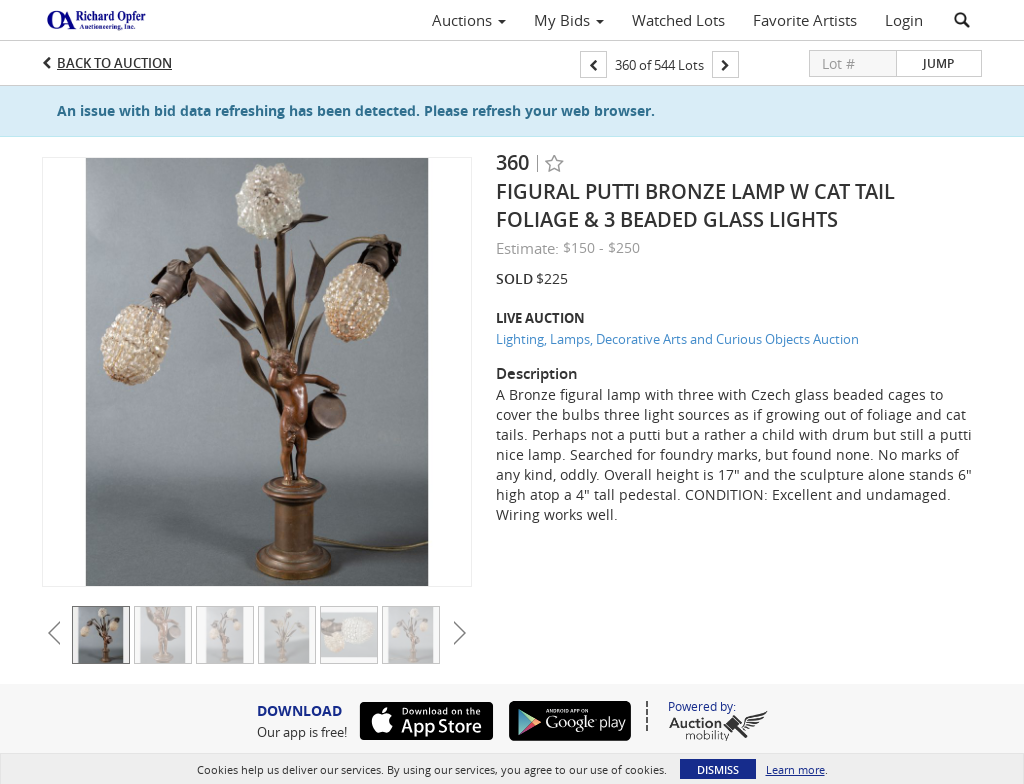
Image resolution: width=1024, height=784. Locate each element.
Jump (938, 63)
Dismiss (718, 769)
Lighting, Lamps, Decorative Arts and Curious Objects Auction (677, 339)
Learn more (795, 769)
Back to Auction (114, 63)
